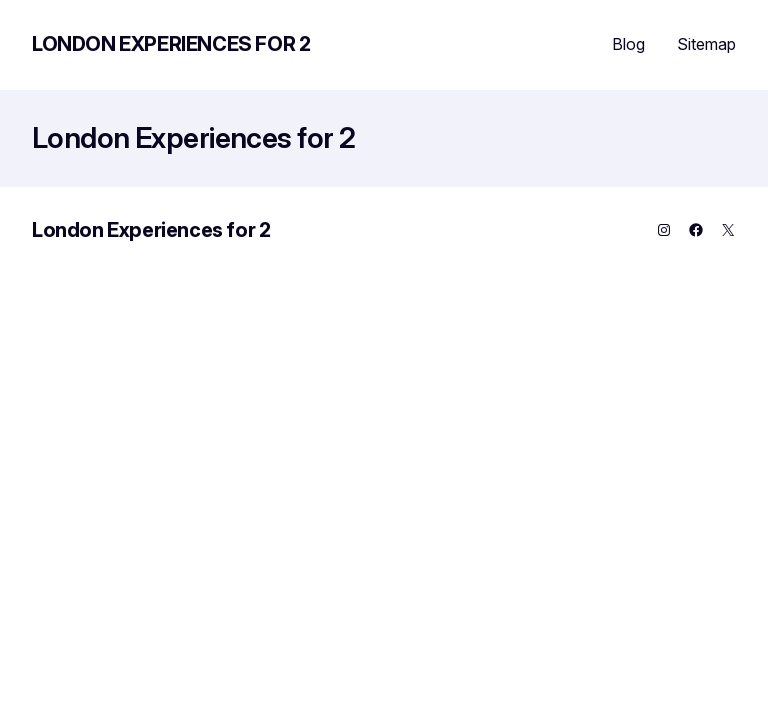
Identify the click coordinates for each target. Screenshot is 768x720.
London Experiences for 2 (171, 44)
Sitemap (706, 44)
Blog (628, 44)
